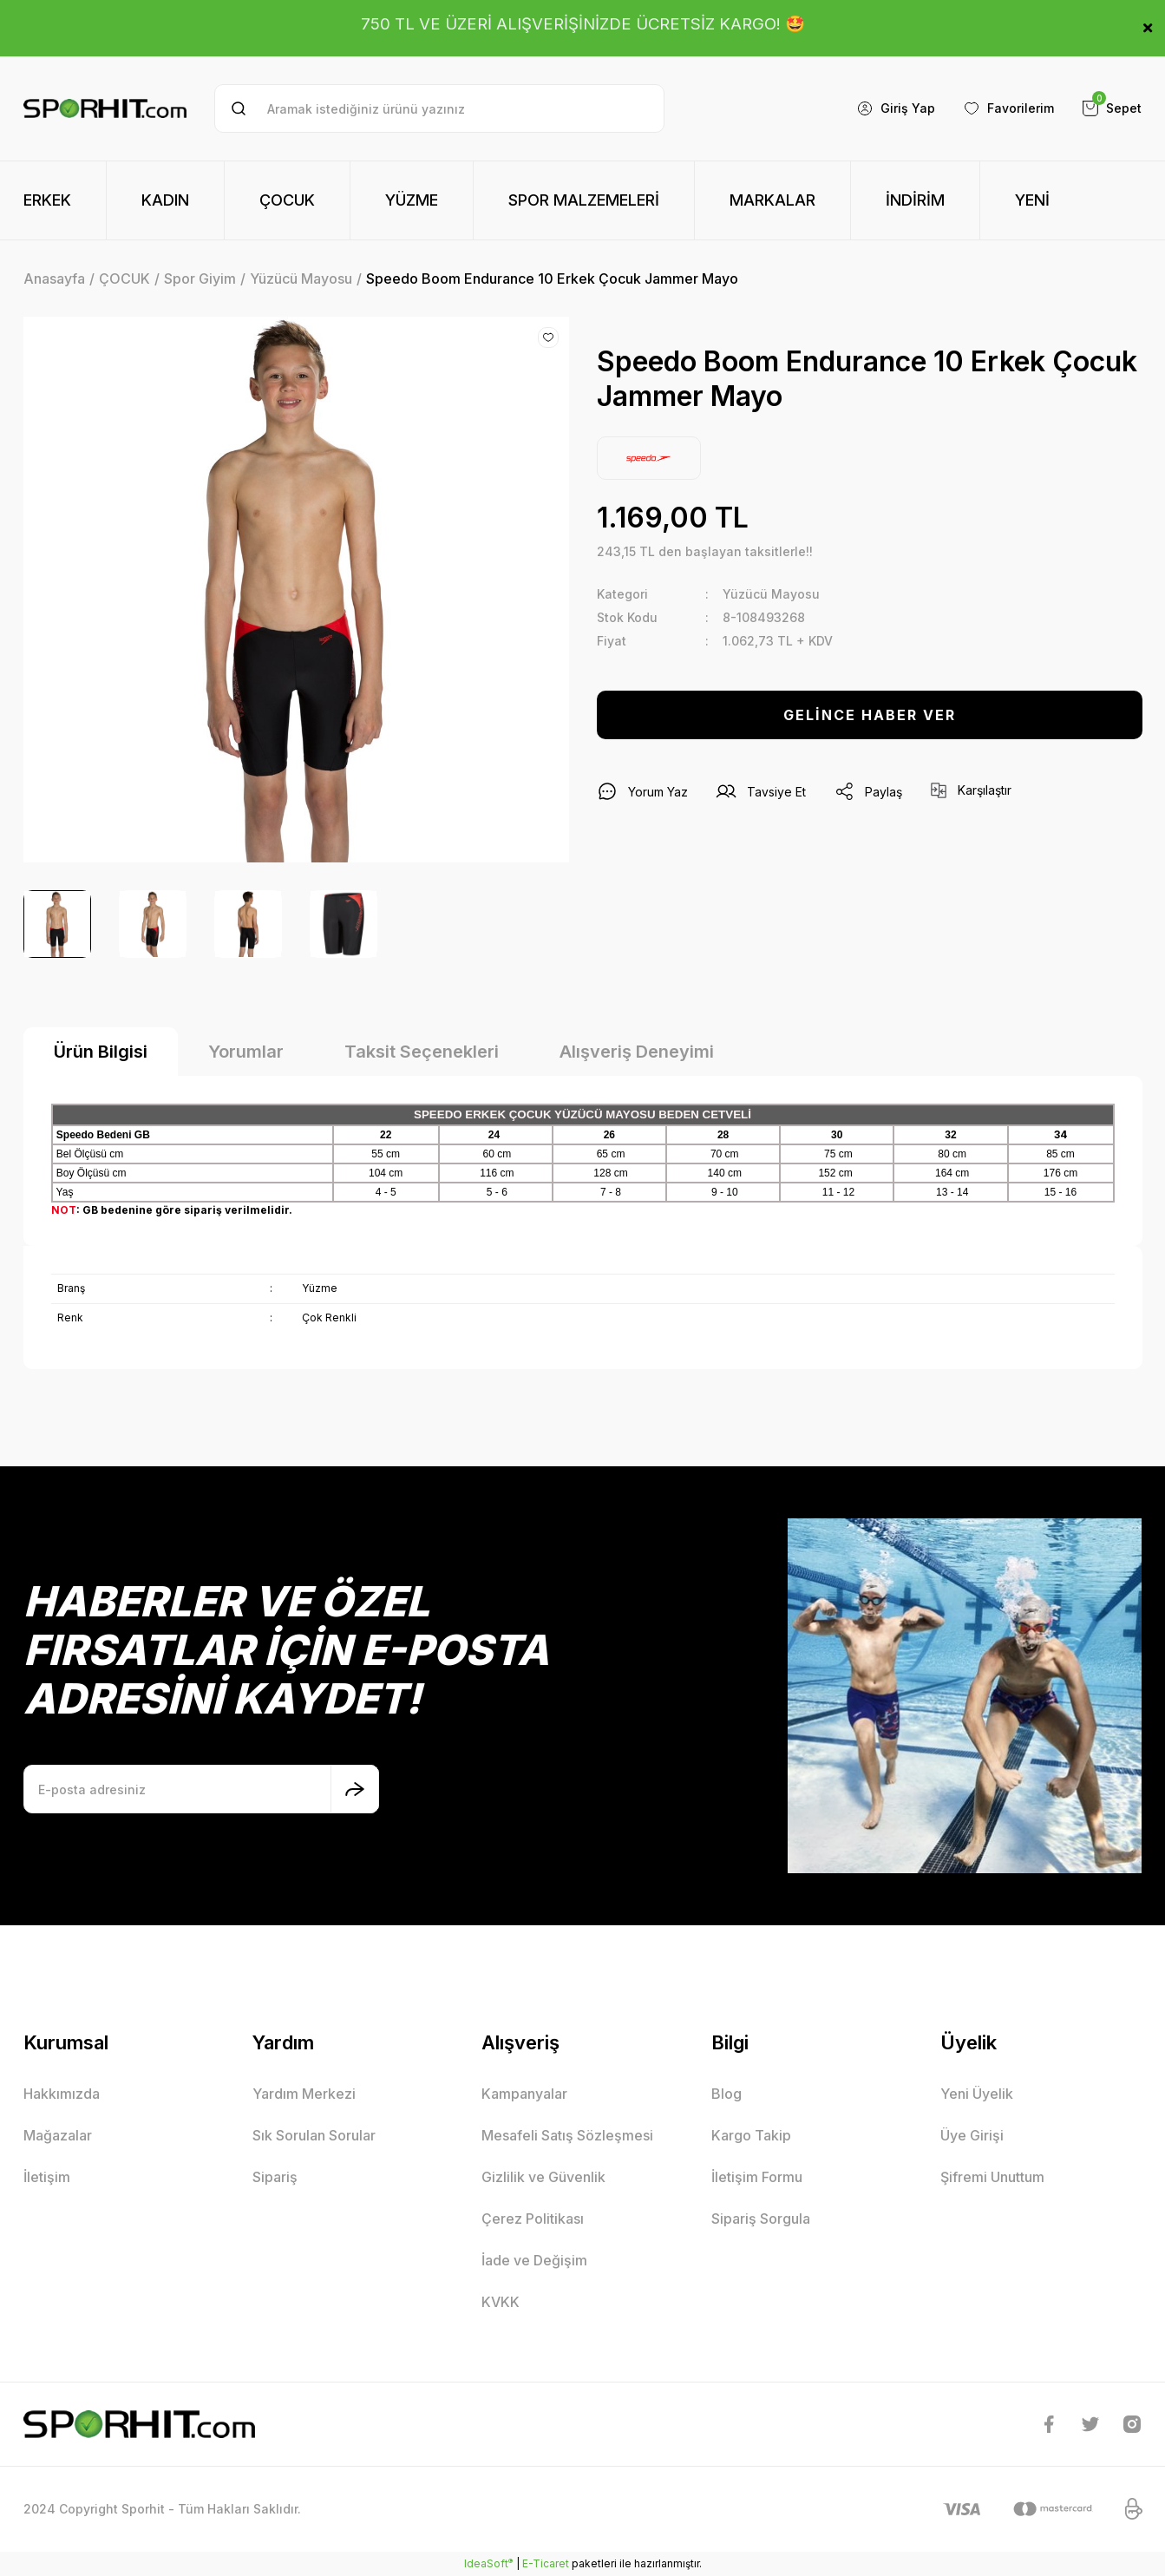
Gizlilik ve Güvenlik (543, 2177)
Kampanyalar (524, 2093)
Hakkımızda (61, 2093)
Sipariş (275, 2177)
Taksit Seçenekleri (421, 1051)
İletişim (46, 2177)
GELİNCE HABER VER (869, 715)
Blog (726, 2093)
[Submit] (355, 1789)
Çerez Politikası (532, 2218)
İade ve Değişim (534, 2260)
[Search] (439, 108)
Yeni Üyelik (976, 2093)
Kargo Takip (751, 2135)
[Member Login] (895, 108)
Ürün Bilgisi (100, 1051)
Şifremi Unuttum (992, 2177)
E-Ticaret (545, 2563)
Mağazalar (57, 2135)
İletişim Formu (756, 2177)
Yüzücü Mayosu (771, 594)
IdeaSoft (488, 2563)
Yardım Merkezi (304, 2093)
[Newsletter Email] (201, 1789)
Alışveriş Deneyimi (637, 1051)
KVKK (500, 2302)
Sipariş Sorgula (760, 2218)
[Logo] (105, 109)
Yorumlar (246, 1051)
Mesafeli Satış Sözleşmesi (567, 2135)
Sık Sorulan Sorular (314, 2135)
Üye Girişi (972, 2135)
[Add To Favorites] (548, 337)
